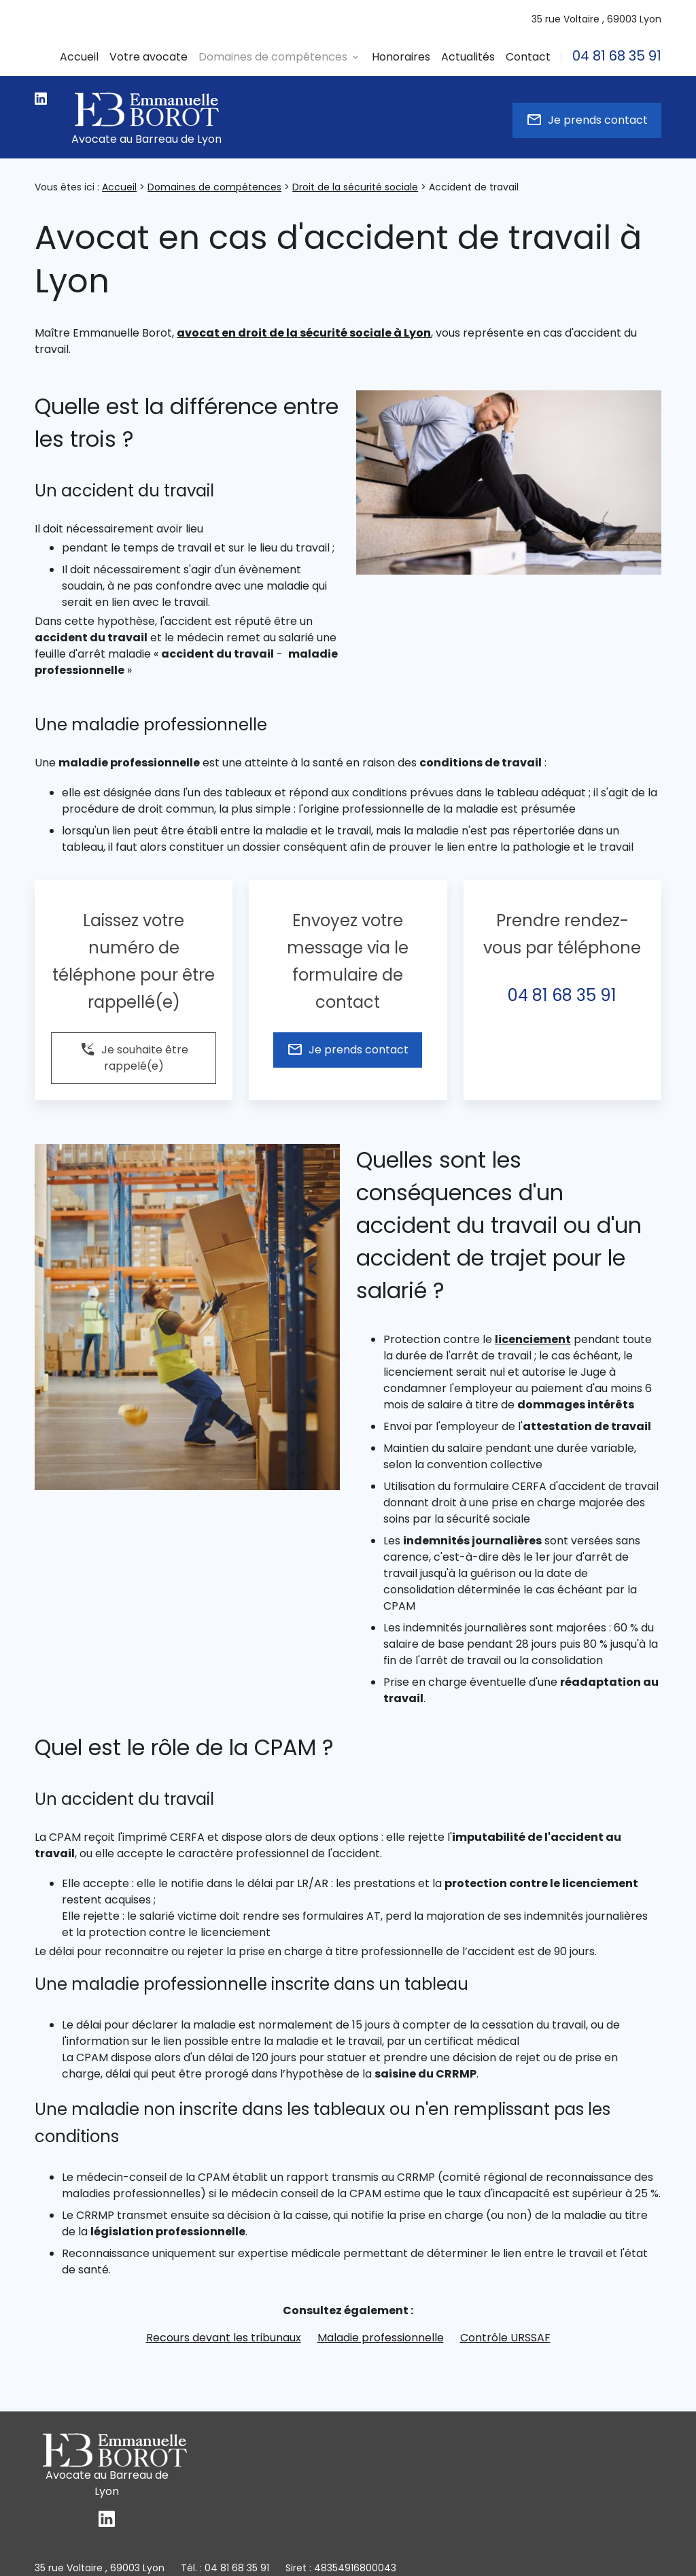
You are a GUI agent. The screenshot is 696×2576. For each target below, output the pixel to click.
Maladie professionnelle (380, 2337)
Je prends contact (587, 120)
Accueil (79, 57)
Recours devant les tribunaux (223, 2337)
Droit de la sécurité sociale (355, 187)
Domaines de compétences (214, 187)
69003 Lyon (596, 19)
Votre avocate (148, 57)
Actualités (468, 57)
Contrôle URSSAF (505, 2337)
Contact (528, 57)
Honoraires (401, 57)
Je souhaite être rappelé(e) (134, 1057)
